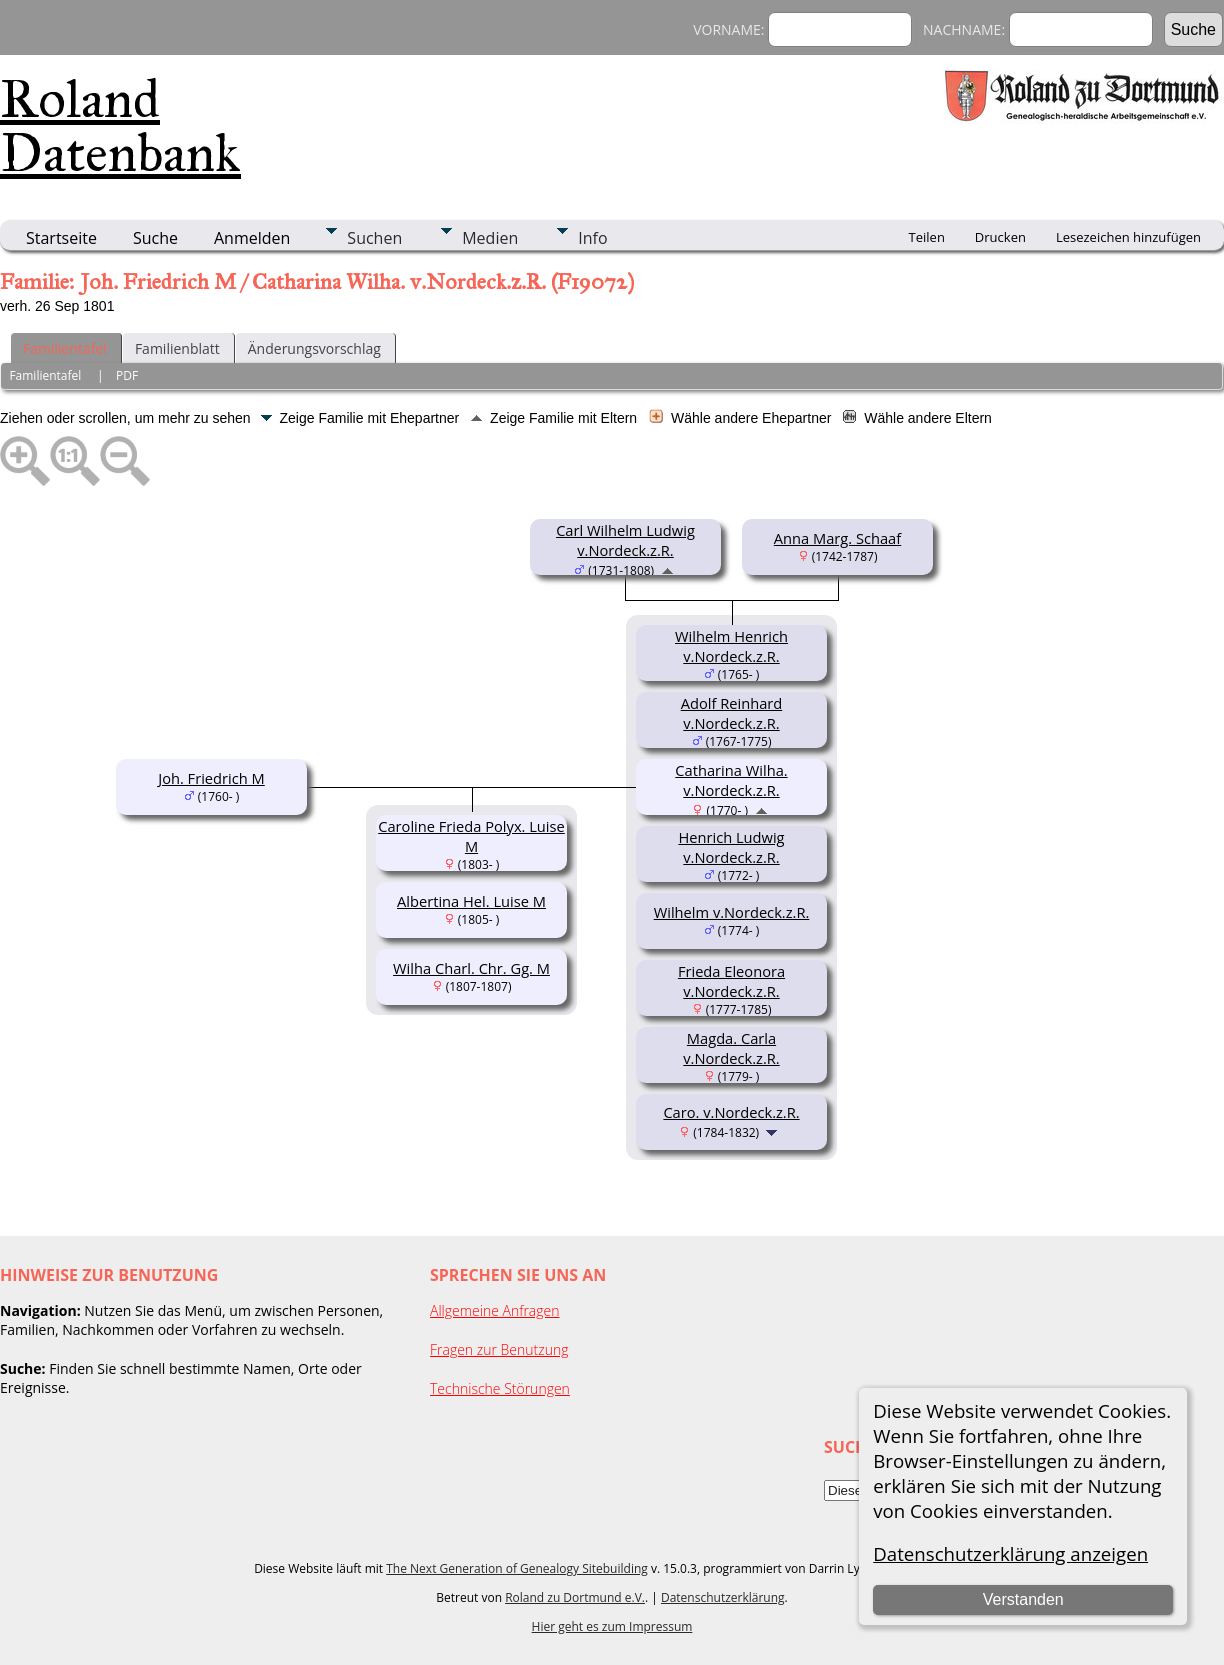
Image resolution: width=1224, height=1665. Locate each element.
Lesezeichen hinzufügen (1128, 237)
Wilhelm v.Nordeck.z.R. (732, 912)
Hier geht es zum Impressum (612, 1626)
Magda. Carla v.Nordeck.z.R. (731, 1048)
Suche (155, 238)
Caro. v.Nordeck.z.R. (731, 1112)
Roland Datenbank (120, 126)
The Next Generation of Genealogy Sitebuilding (517, 1568)
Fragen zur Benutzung (499, 1349)
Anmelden (252, 238)
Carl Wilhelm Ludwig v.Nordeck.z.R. (625, 540)
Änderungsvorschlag (314, 348)
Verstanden (1023, 1599)
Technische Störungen (500, 1388)
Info (592, 238)
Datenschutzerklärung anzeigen (1010, 1553)
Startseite (61, 238)
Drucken (1000, 237)
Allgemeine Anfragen (495, 1310)
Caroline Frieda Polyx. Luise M (471, 836)
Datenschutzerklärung (723, 1597)
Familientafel (65, 348)
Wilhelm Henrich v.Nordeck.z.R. (731, 646)
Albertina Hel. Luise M (471, 901)
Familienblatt (177, 348)
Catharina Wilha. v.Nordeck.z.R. (731, 780)
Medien (490, 238)
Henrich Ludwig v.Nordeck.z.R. (731, 847)
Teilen (927, 237)
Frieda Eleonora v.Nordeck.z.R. (731, 981)
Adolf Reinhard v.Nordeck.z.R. (732, 713)
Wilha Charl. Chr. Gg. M (471, 968)
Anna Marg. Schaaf (837, 538)
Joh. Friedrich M (211, 778)
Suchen (374, 238)
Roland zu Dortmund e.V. (575, 1597)
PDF (127, 375)
